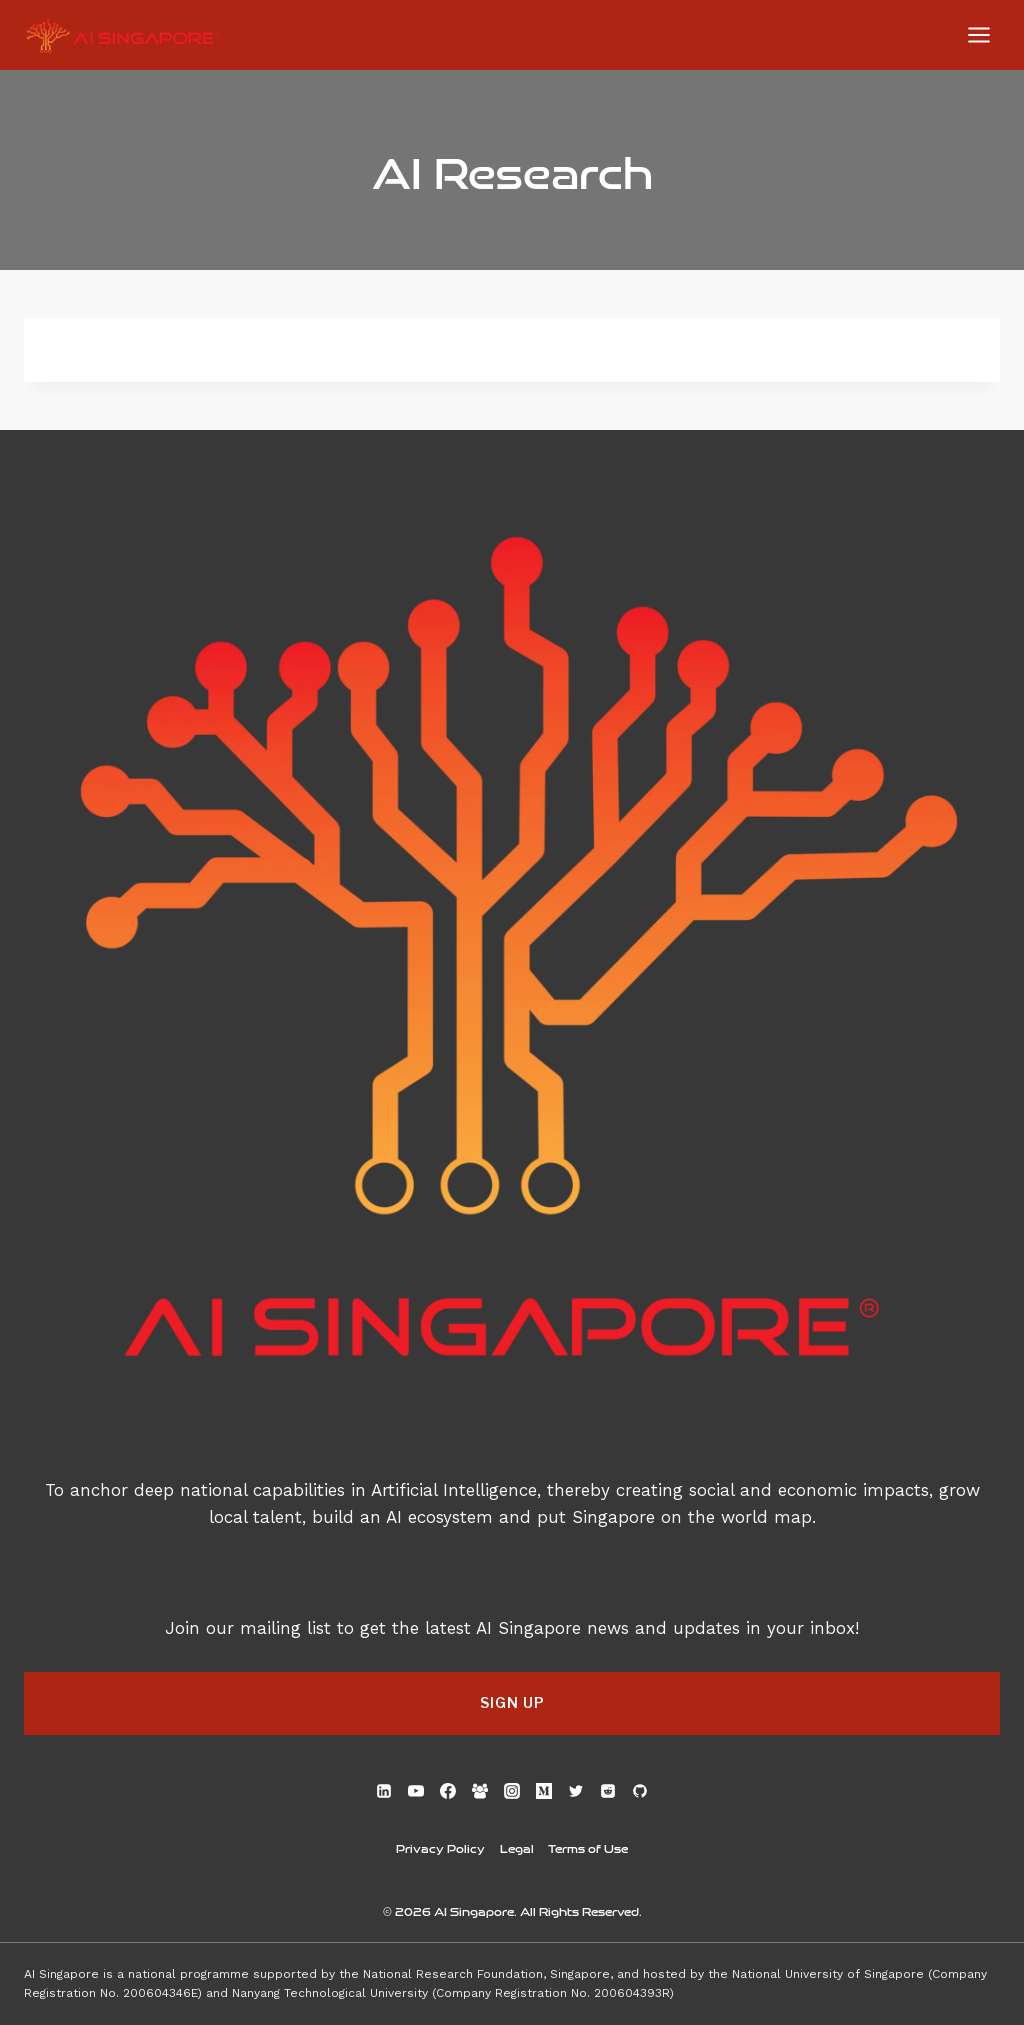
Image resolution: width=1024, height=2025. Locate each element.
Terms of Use (588, 1848)
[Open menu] (978, 34)
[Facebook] (448, 1791)
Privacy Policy (440, 1848)
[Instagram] (512, 1791)
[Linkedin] (384, 1791)
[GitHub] (640, 1791)
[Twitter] (576, 1791)
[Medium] (544, 1791)
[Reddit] (608, 1791)
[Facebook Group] (480, 1791)
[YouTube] (416, 1791)
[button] (512, 1703)
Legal (517, 1848)
